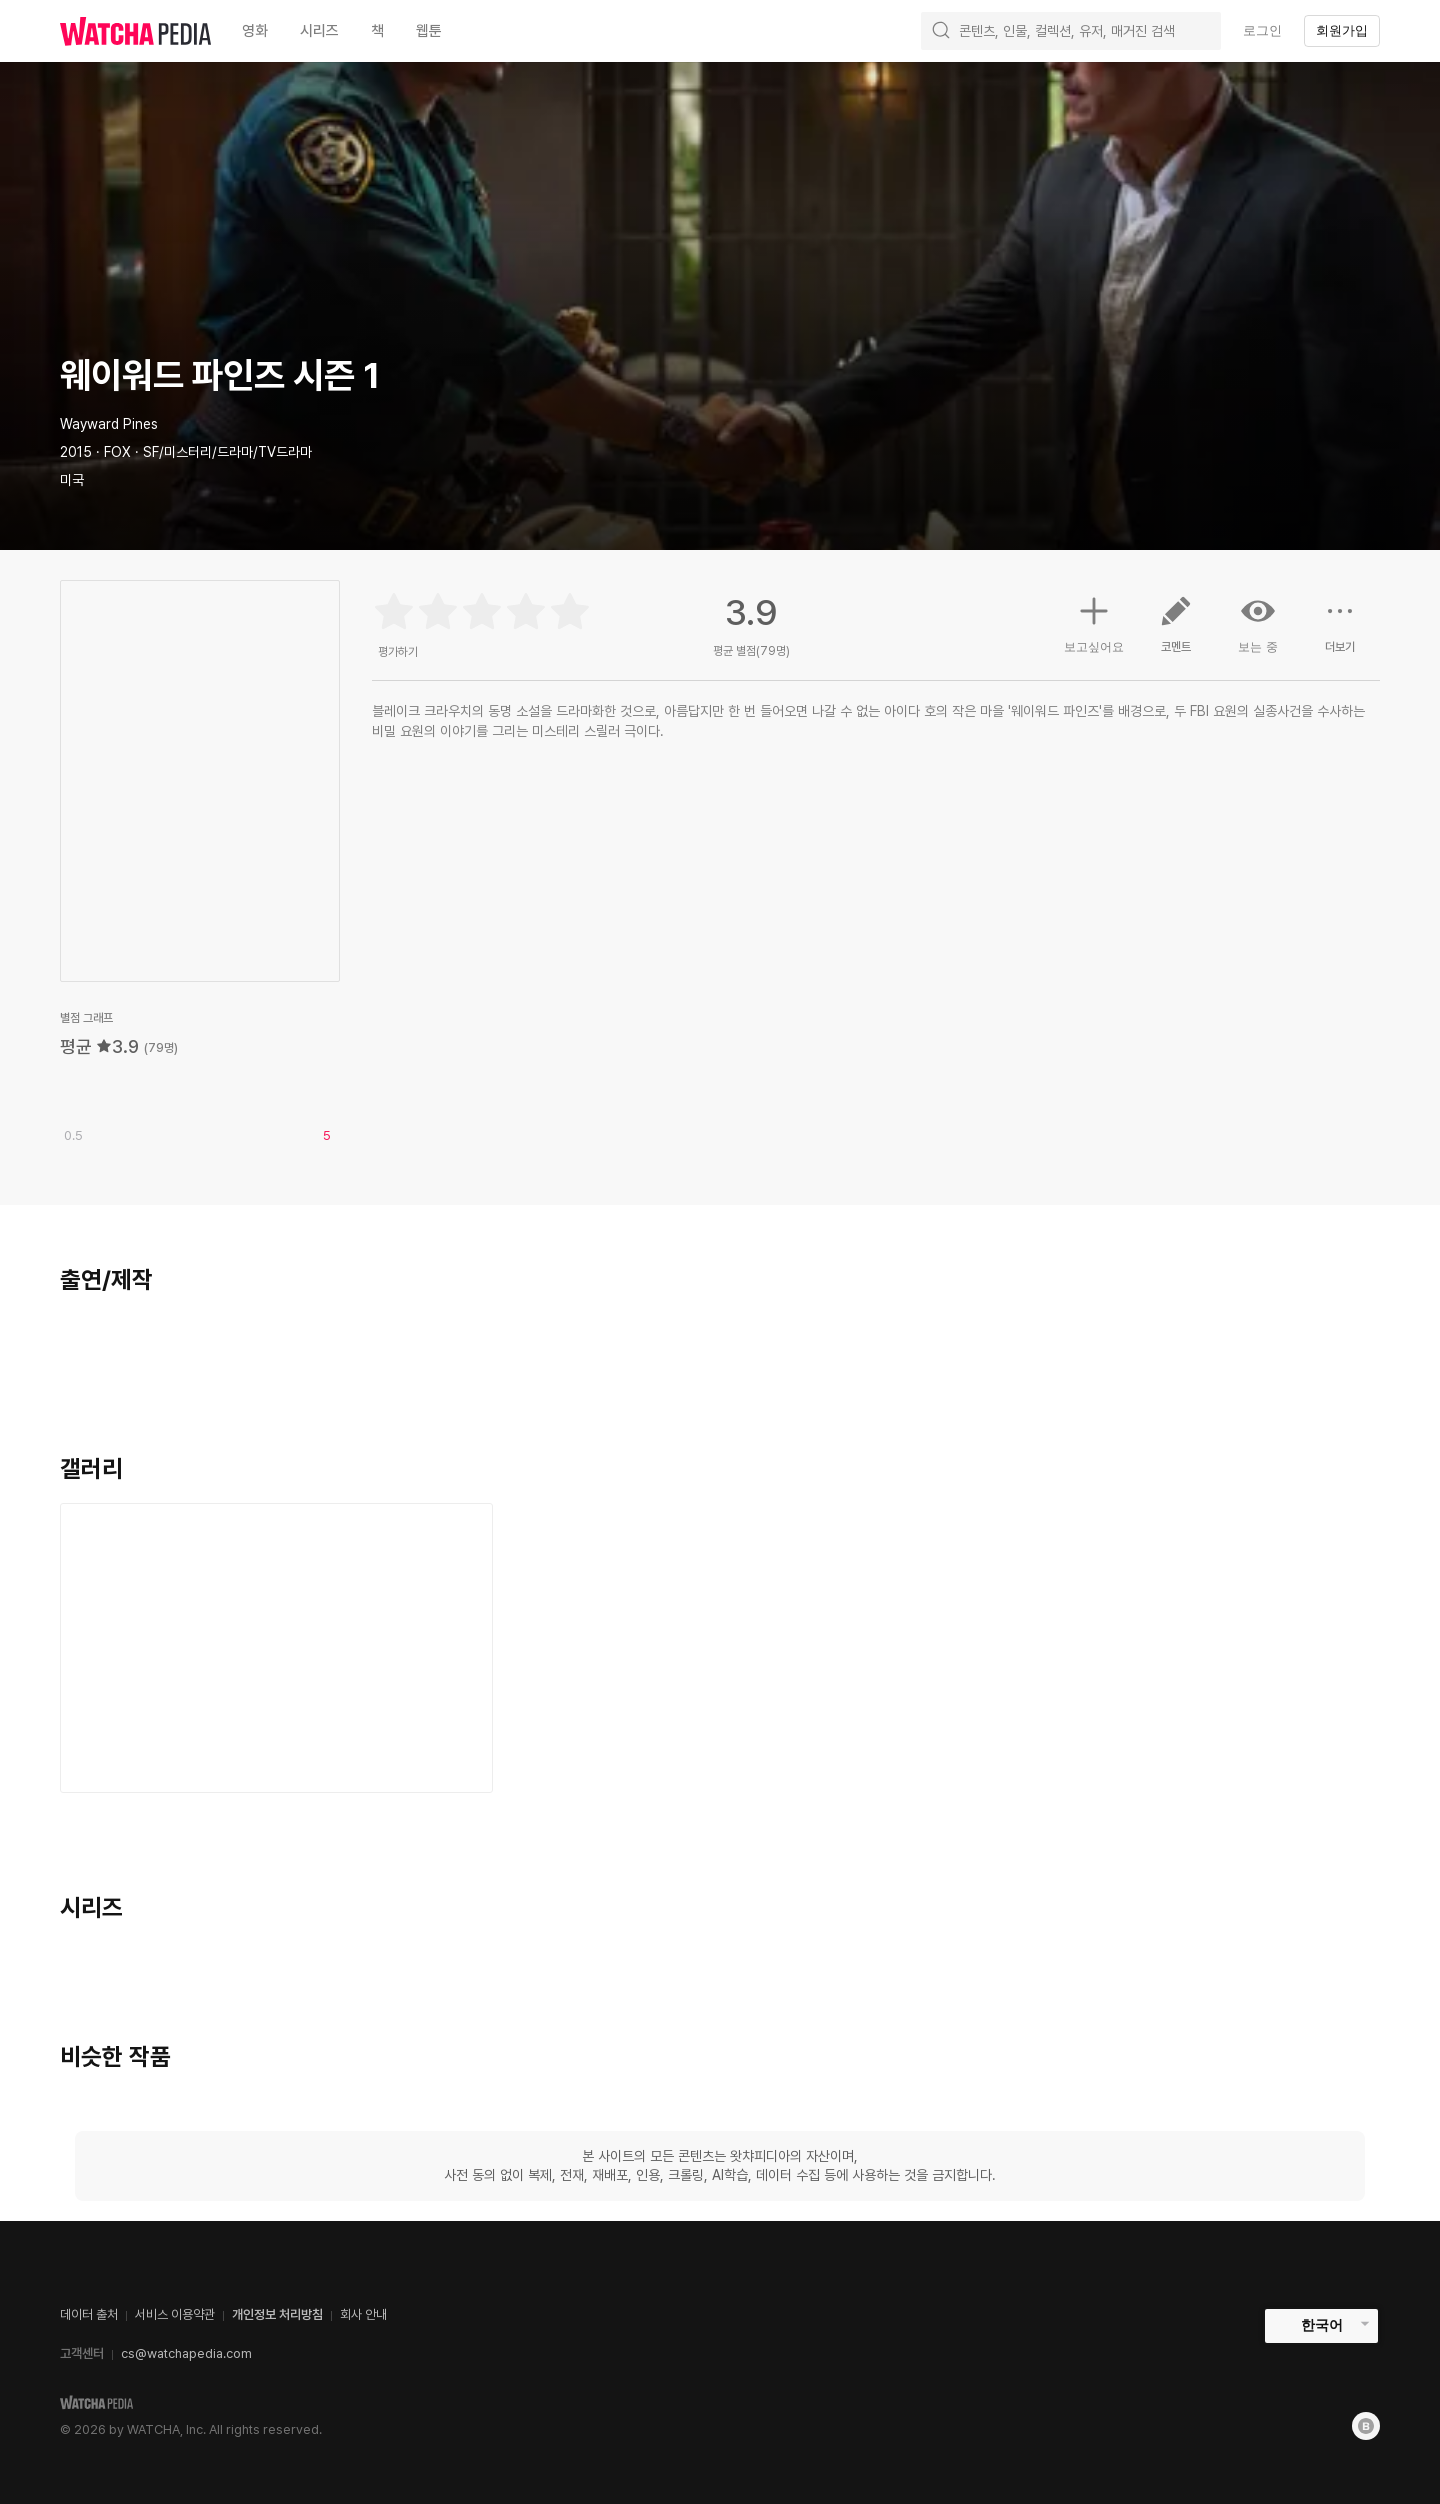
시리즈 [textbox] (319, 31)
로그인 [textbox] (1262, 30)
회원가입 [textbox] (1342, 30)
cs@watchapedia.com (186, 2353)
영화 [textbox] (255, 31)
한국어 (1322, 2325)
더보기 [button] (1340, 632)
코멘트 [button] (1176, 632)
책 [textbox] (377, 31)
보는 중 (1258, 624)
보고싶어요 (1094, 622)
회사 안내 (363, 2314)
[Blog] (1366, 2426)
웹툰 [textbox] (429, 31)
